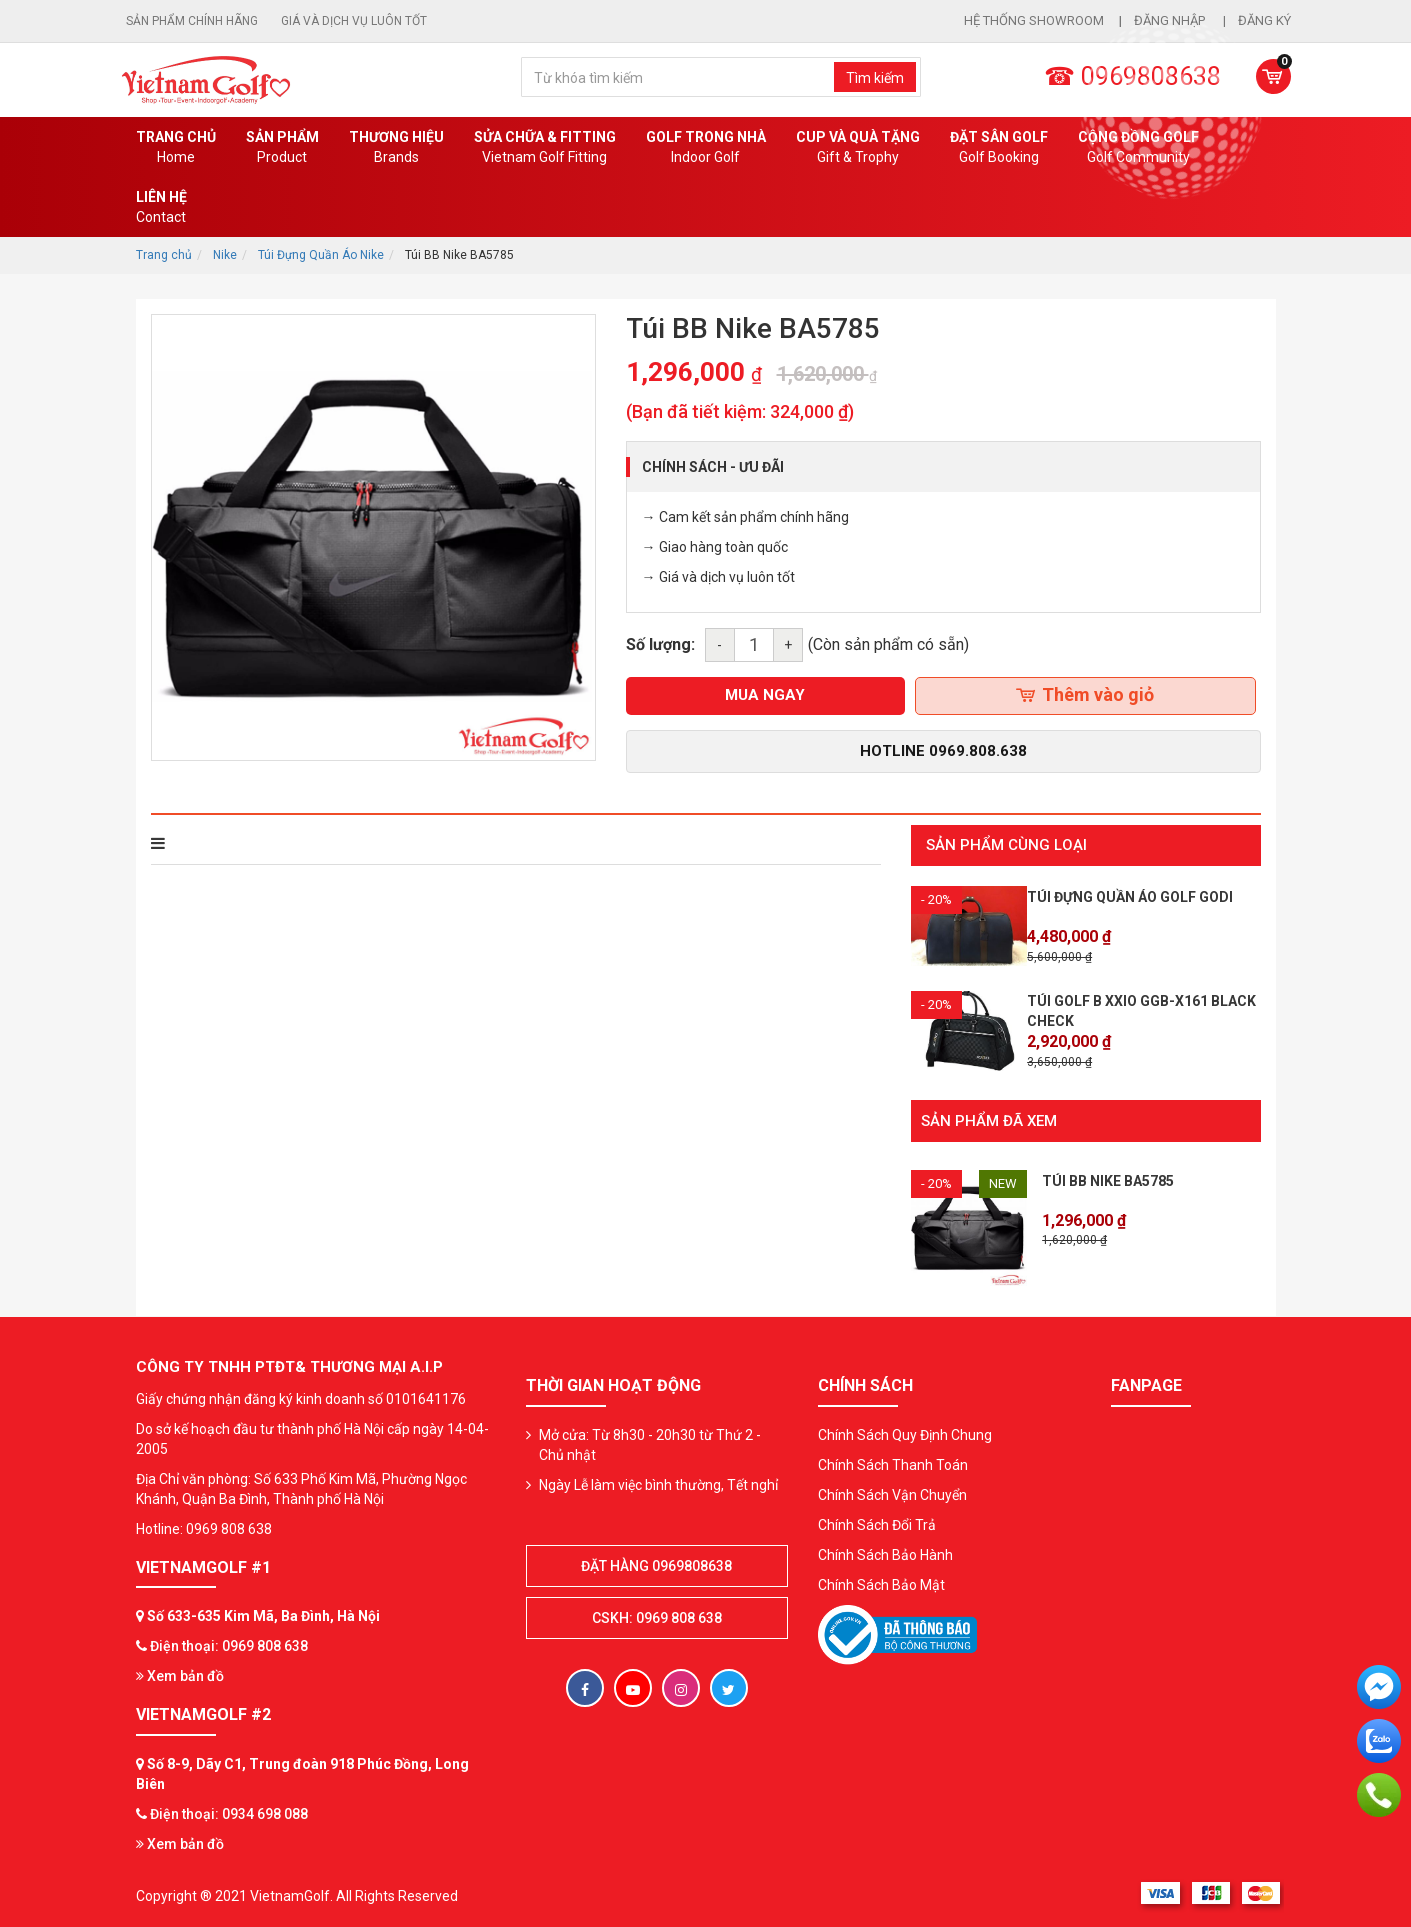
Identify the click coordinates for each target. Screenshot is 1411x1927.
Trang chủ (176, 148)
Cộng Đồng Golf (1138, 148)
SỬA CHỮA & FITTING (545, 148)
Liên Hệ (161, 208)
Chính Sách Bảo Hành (885, 1553)
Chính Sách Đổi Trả (877, 1523)
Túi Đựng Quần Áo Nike (321, 255)
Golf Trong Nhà (706, 148)
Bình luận (425, 843)
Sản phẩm (282, 148)
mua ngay (765, 695)
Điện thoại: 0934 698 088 (229, 1812)
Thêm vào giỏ (1085, 694)
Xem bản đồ (180, 1674)
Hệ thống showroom (1034, 20)
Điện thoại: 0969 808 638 (229, 1644)
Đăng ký (1264, 20)
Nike (225, 255)
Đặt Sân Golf (999, 148)
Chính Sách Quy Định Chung (905, 1433)
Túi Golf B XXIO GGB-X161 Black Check (1141, 1011)
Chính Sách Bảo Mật (881, 1583)
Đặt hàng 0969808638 (656, 1564)
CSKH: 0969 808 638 (657, 1616)
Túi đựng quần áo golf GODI (1130, 897)
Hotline (943, 751)
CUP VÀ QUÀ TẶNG (858, 148)
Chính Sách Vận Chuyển (892, 1493)
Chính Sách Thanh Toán (893, 1463)
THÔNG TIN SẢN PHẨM (237, 843)
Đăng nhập (1171, 20)
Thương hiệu (396, 148)
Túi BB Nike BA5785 (1108, 1179)
